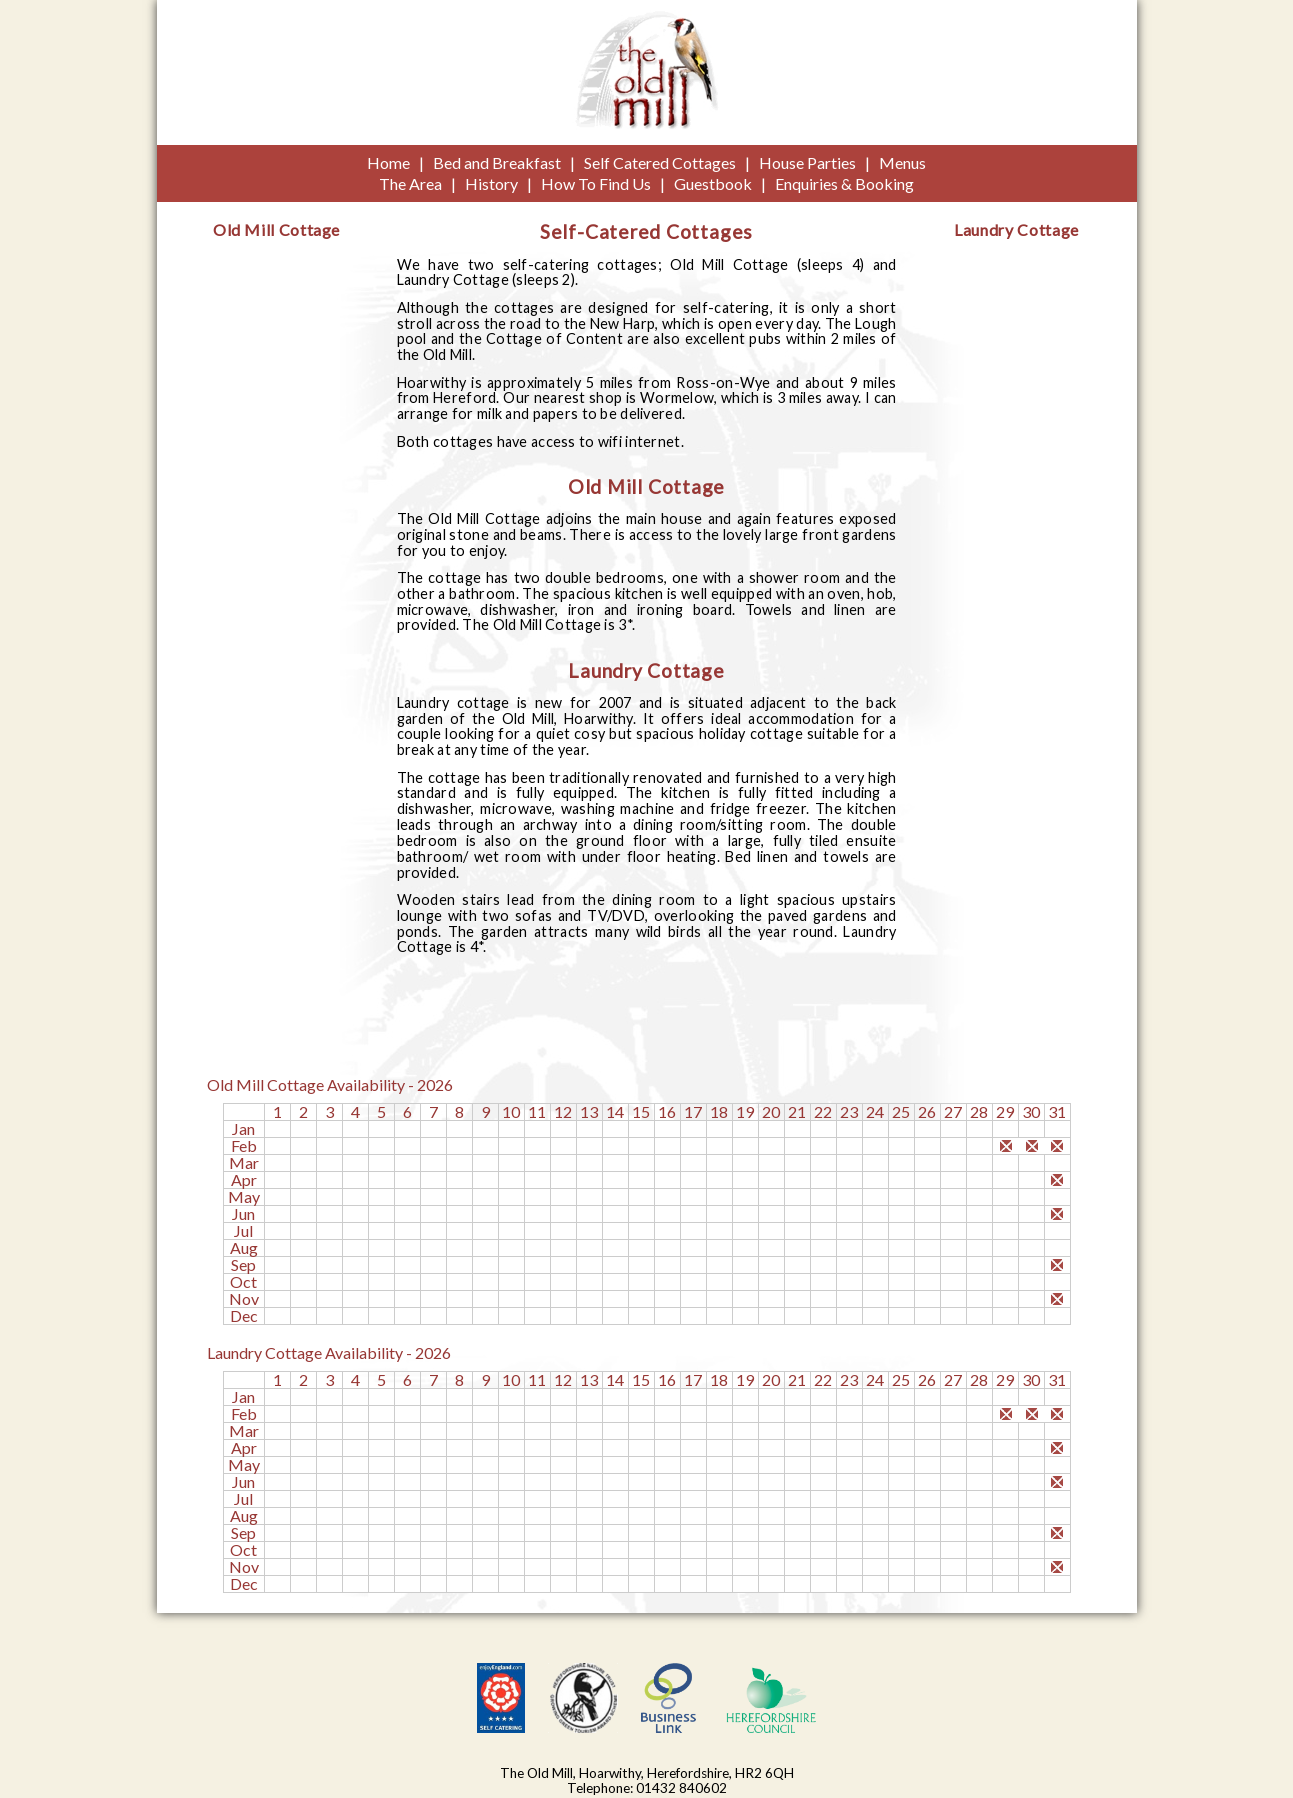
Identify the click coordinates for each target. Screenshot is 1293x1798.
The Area (410, 183)
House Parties (807, 162)
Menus (902, 162)
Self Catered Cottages (660, 162)
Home (388, 162)
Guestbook (713, 183)
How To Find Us (596, 183)
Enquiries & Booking (844, 183)
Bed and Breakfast (497, 162)
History (491, 183)
